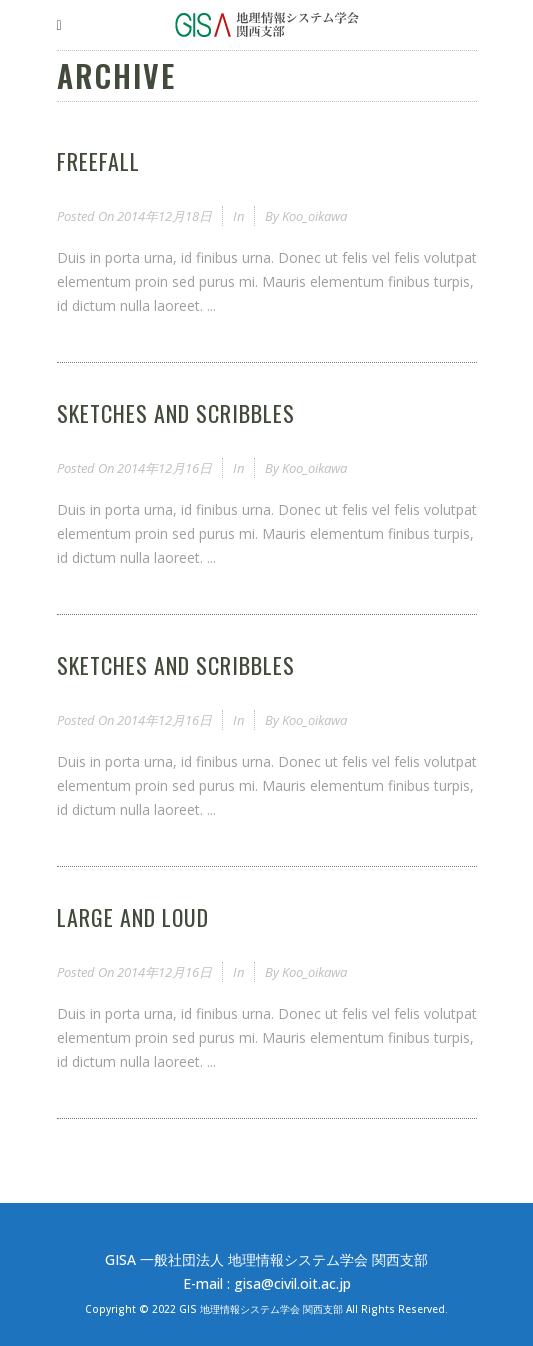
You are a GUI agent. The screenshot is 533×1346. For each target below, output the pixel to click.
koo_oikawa (314, 216)
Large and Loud (133, 917)
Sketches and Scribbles (176, 413)
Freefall (98, 161)
